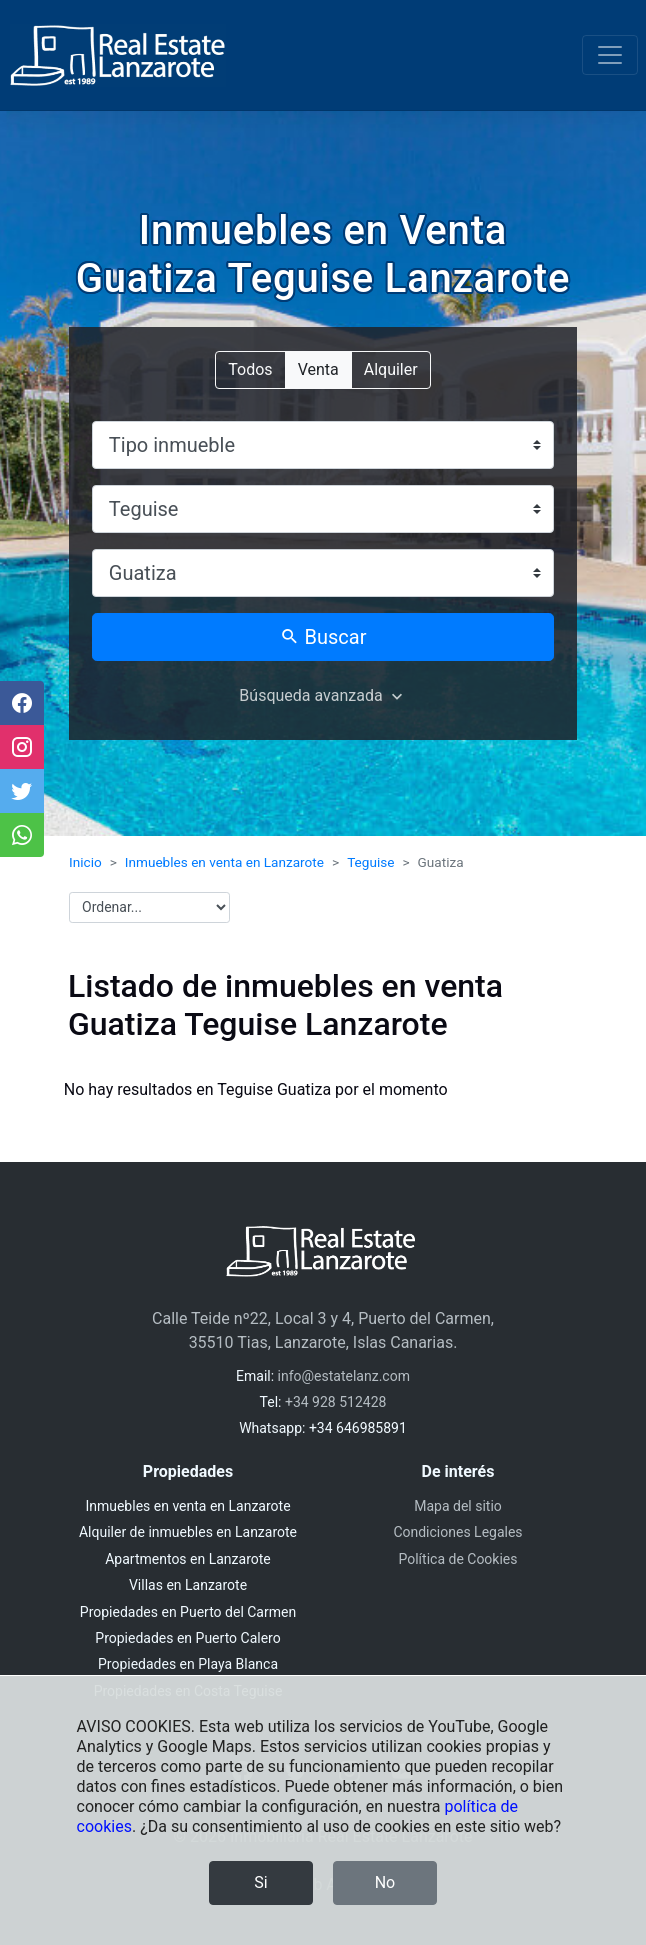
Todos (250, 368)
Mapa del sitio (458, 1506)
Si (260, 1882)
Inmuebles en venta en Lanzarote (224, 862)
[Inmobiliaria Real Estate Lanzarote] (118, 55)
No (385, 1882)
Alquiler (391, 368)
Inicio (85, 862)
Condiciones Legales (457, 1532)
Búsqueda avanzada (310, 695)
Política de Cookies (457, 1559)
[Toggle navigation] (610, 55)
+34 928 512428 (335, 1402)
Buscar (323, 637)
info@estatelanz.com (344, 1376)
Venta (318, 368)
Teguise (370, 862)
